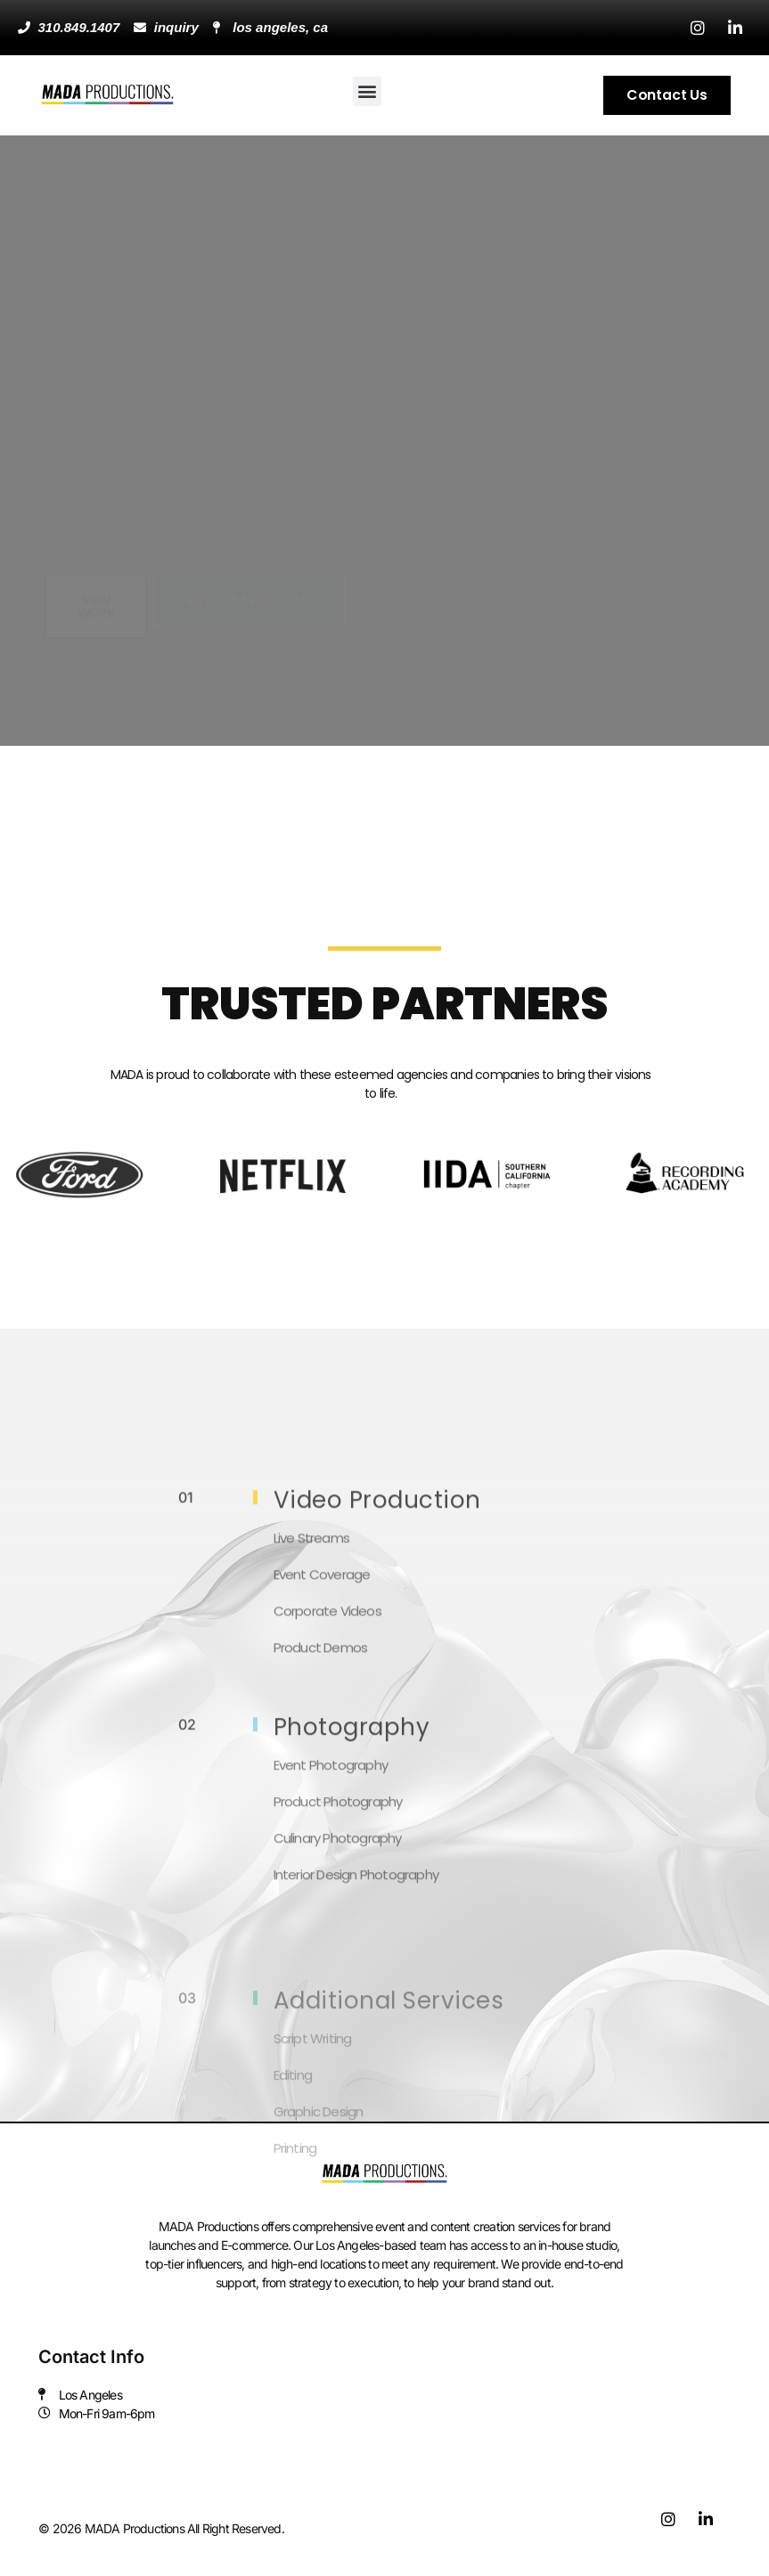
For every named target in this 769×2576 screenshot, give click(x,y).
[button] (367, 91)
